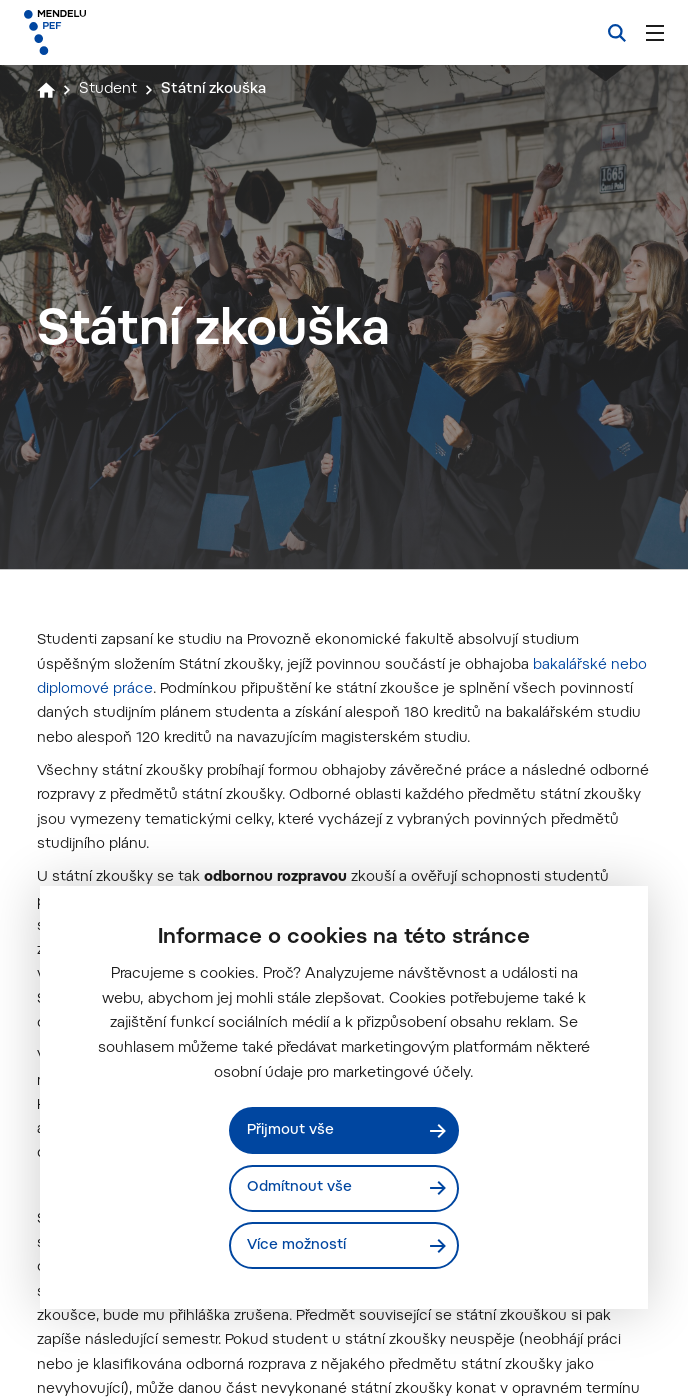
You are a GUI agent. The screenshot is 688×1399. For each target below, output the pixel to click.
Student (109, 89)
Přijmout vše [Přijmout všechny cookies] (291, 1129)
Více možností (297, 1245)
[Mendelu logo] (127, 32)
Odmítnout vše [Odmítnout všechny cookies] (300, 1187)
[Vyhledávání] (617, 33)
